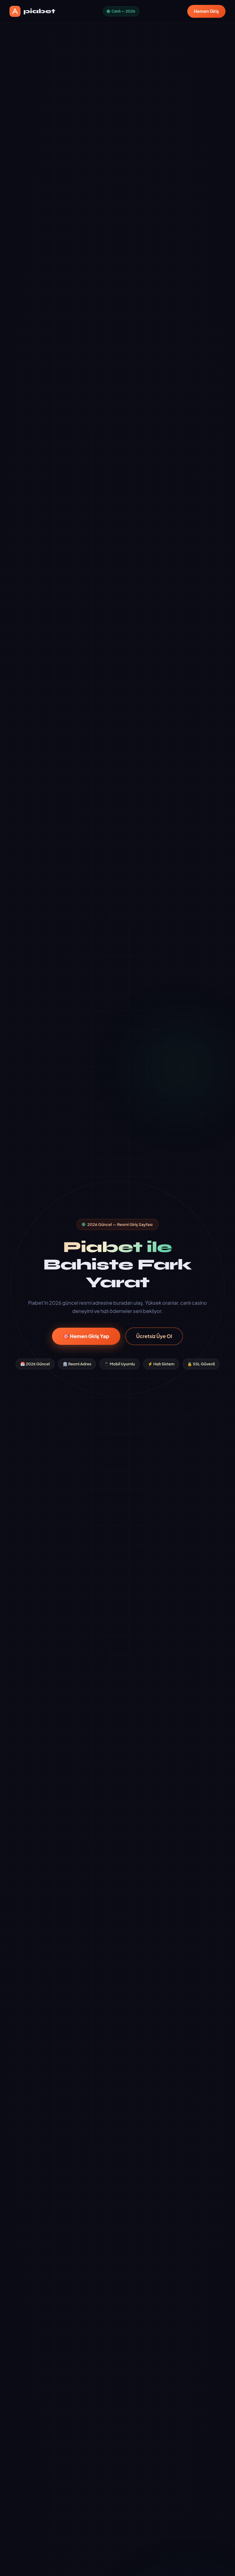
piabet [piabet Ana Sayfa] (32, 11)
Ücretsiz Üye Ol (154, 1336)
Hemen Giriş (206, 11)
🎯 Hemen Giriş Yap (86, 1336)
